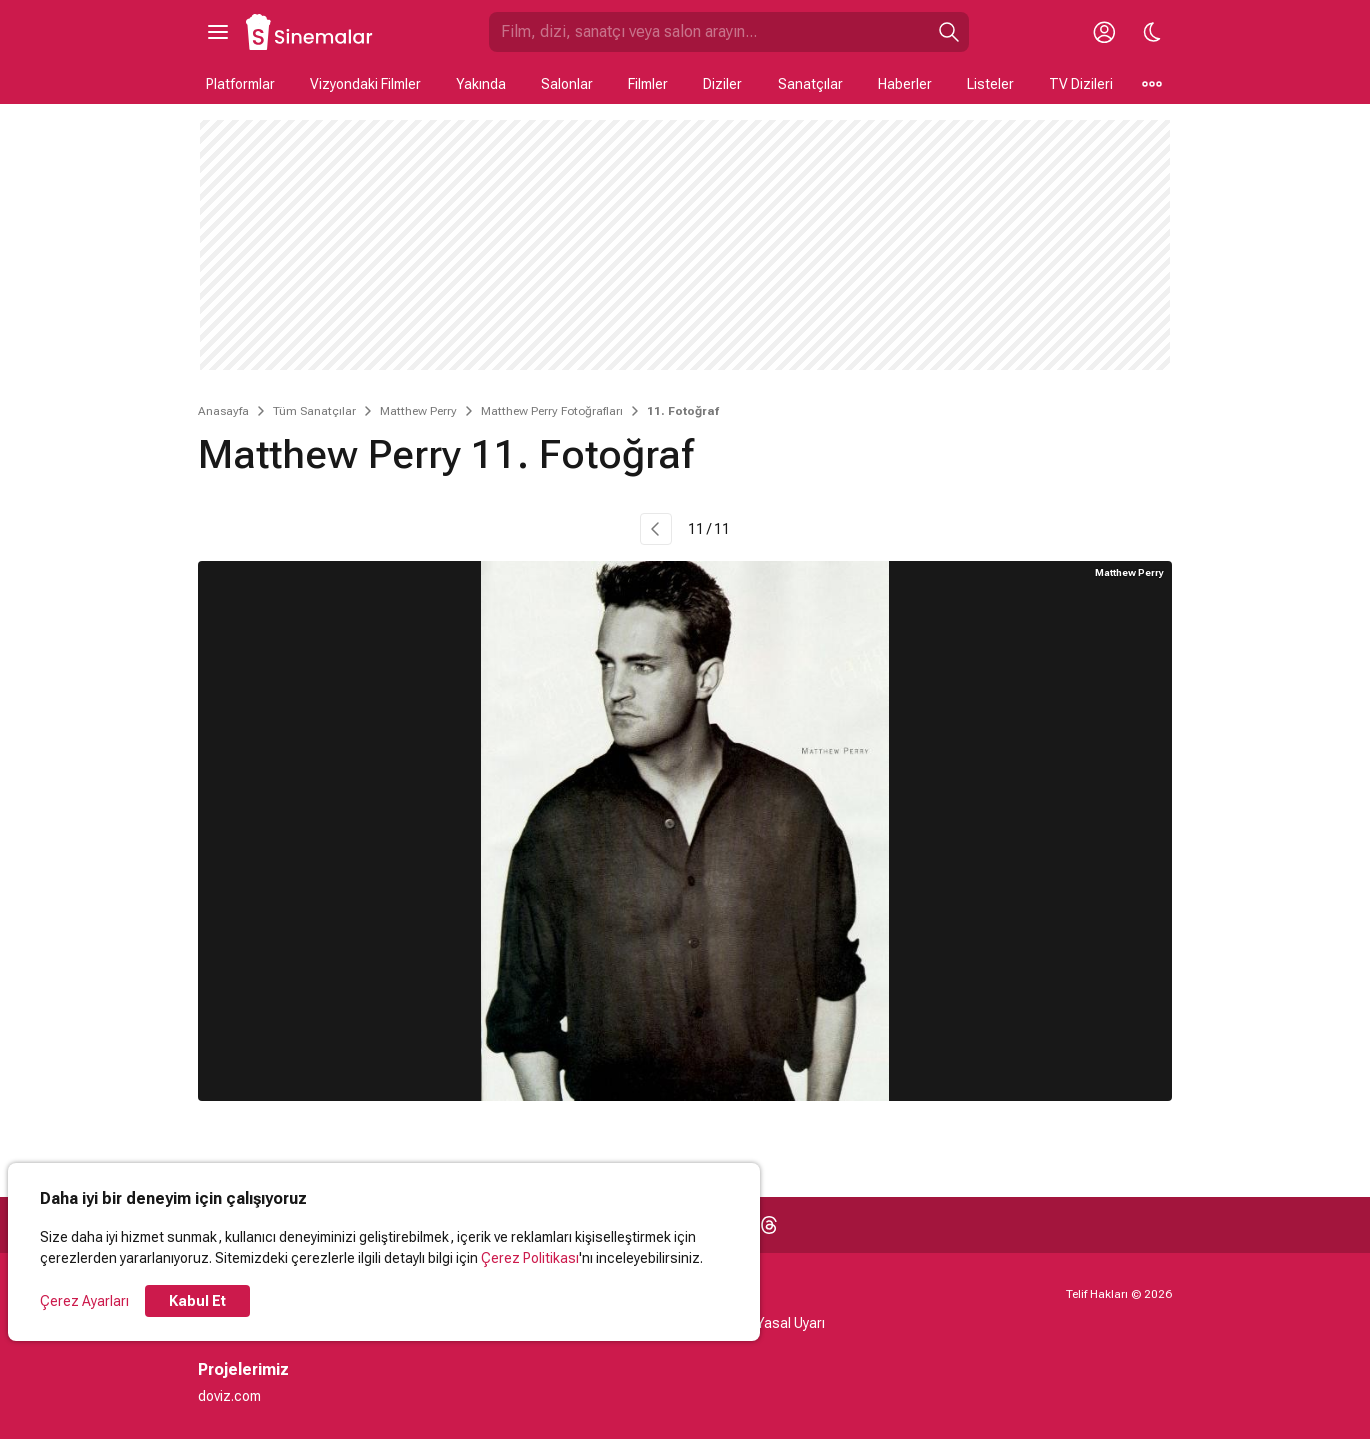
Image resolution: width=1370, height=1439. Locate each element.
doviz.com (229, 1396)
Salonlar (567, 84)
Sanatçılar (810, 84)
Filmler (648, 84)
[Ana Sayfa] (310, 32)
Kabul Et (197, 1301)
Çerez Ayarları (84, 1301)
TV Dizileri (1081, 84)
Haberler (905, 84)
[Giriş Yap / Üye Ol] (1104, 32)
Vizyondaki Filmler (365, 84)
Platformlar (240, 84)
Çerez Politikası (530, 1258)
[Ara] (949, 32)
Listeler (990, 84)
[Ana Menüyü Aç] (218, 32)
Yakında (481, 84)
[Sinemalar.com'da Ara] (709, 32)
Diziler (722, 84)
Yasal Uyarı (790, 1323)
